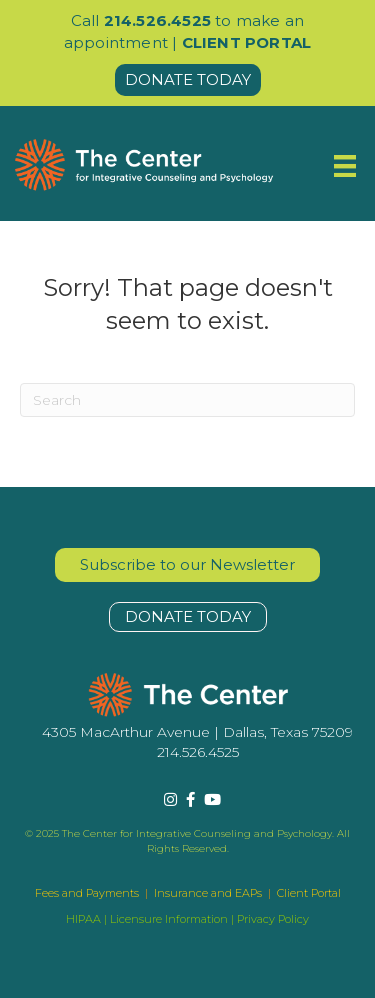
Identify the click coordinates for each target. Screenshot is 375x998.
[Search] (187, 400)
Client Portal (309, 893)
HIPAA (83, 919)
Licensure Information (169, 919)
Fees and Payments (88, 893)
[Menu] (345, 166)
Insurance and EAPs (208, 893)
